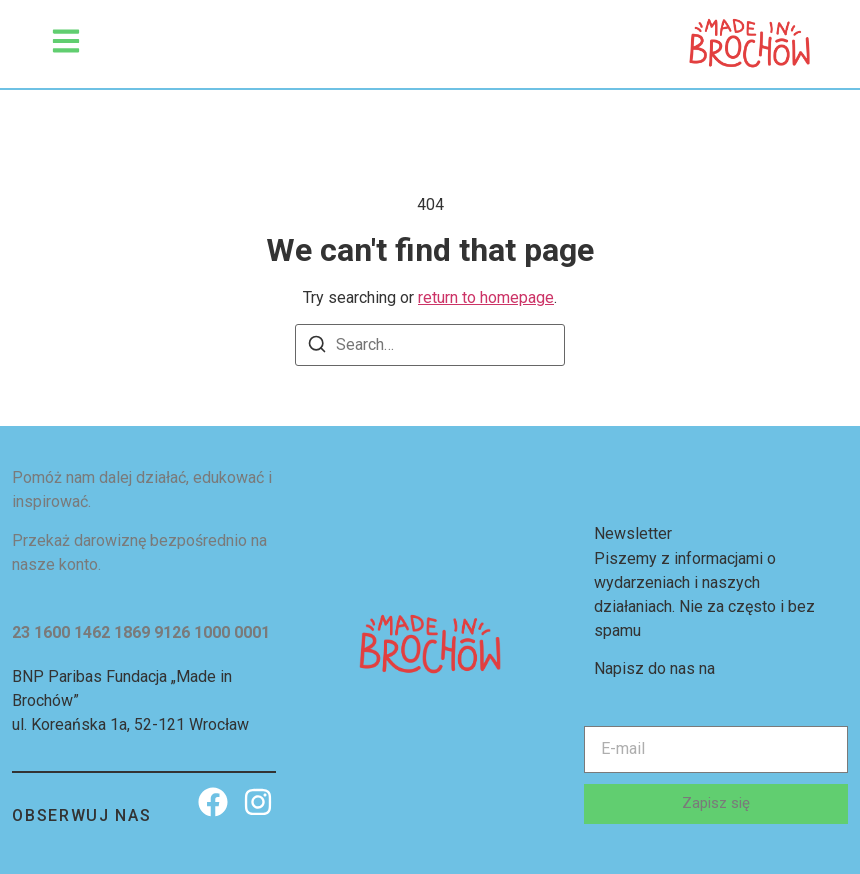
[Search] (317, 347)
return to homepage (486, 297)
